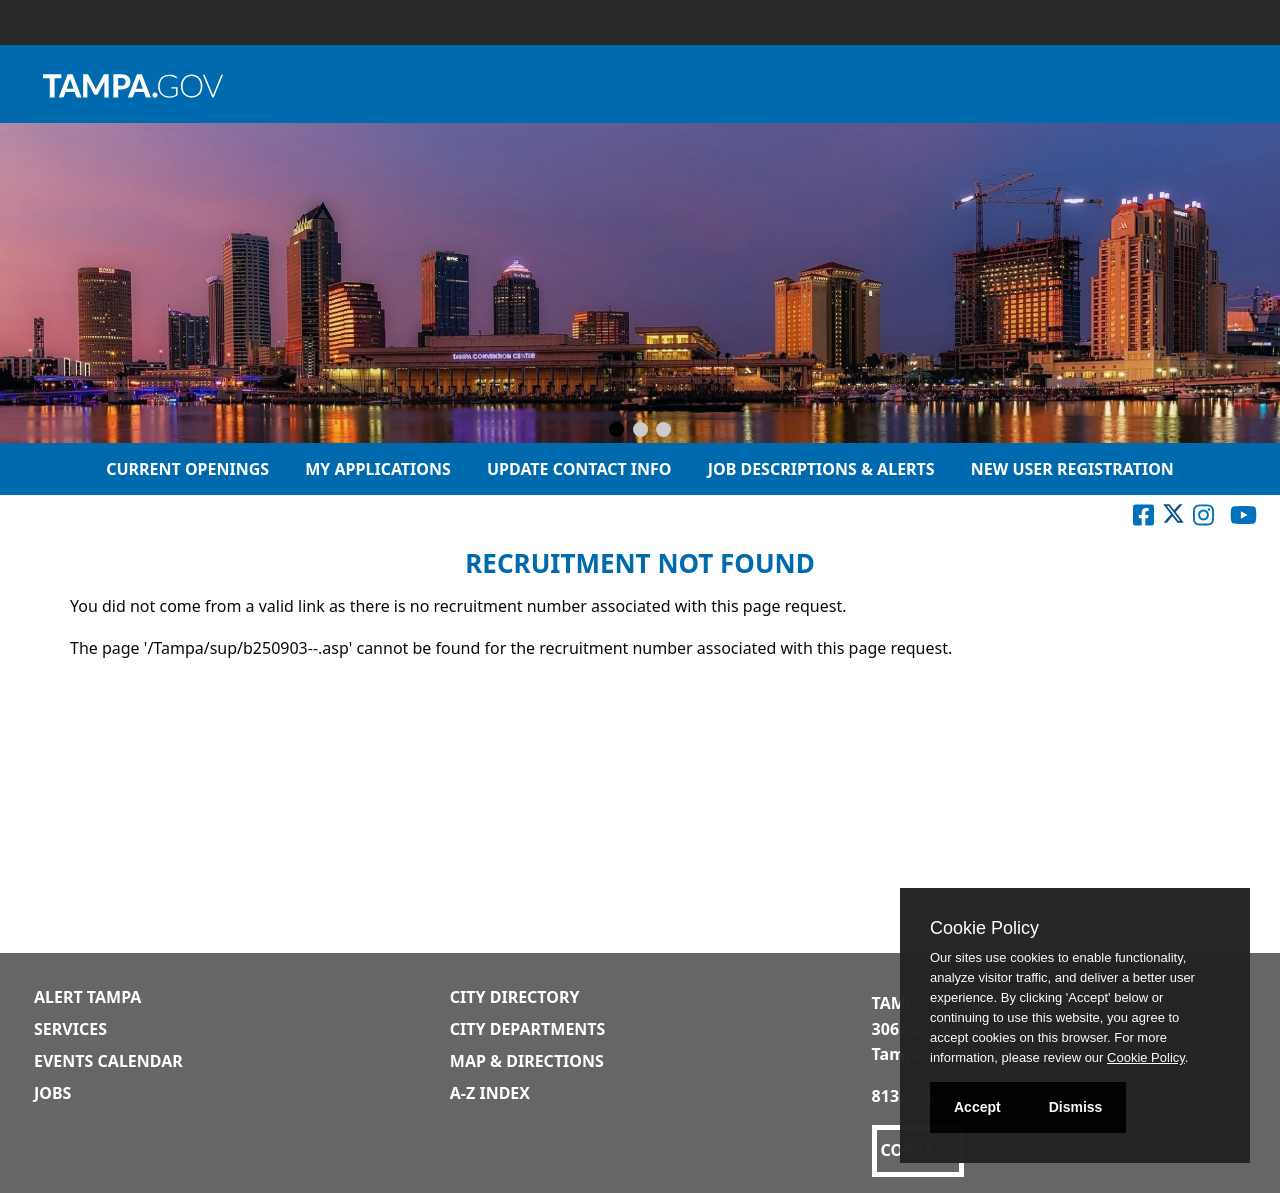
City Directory (515, 997)
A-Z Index (490, 1093)
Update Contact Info (579, 469)
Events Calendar (108, 1061)
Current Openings (187, 469)
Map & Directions (527, 1061)
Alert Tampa (87, 997)
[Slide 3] (663, 431)
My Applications (378, 469)
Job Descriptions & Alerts (821, 469)
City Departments (528, 1029)
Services (70, 1029)
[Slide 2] (640, 431)
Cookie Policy (984, 928)
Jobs (52, 1093)
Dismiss (1076, 1107)
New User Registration (1072, 469)
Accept (977, 1107)
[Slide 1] (616, 431)
